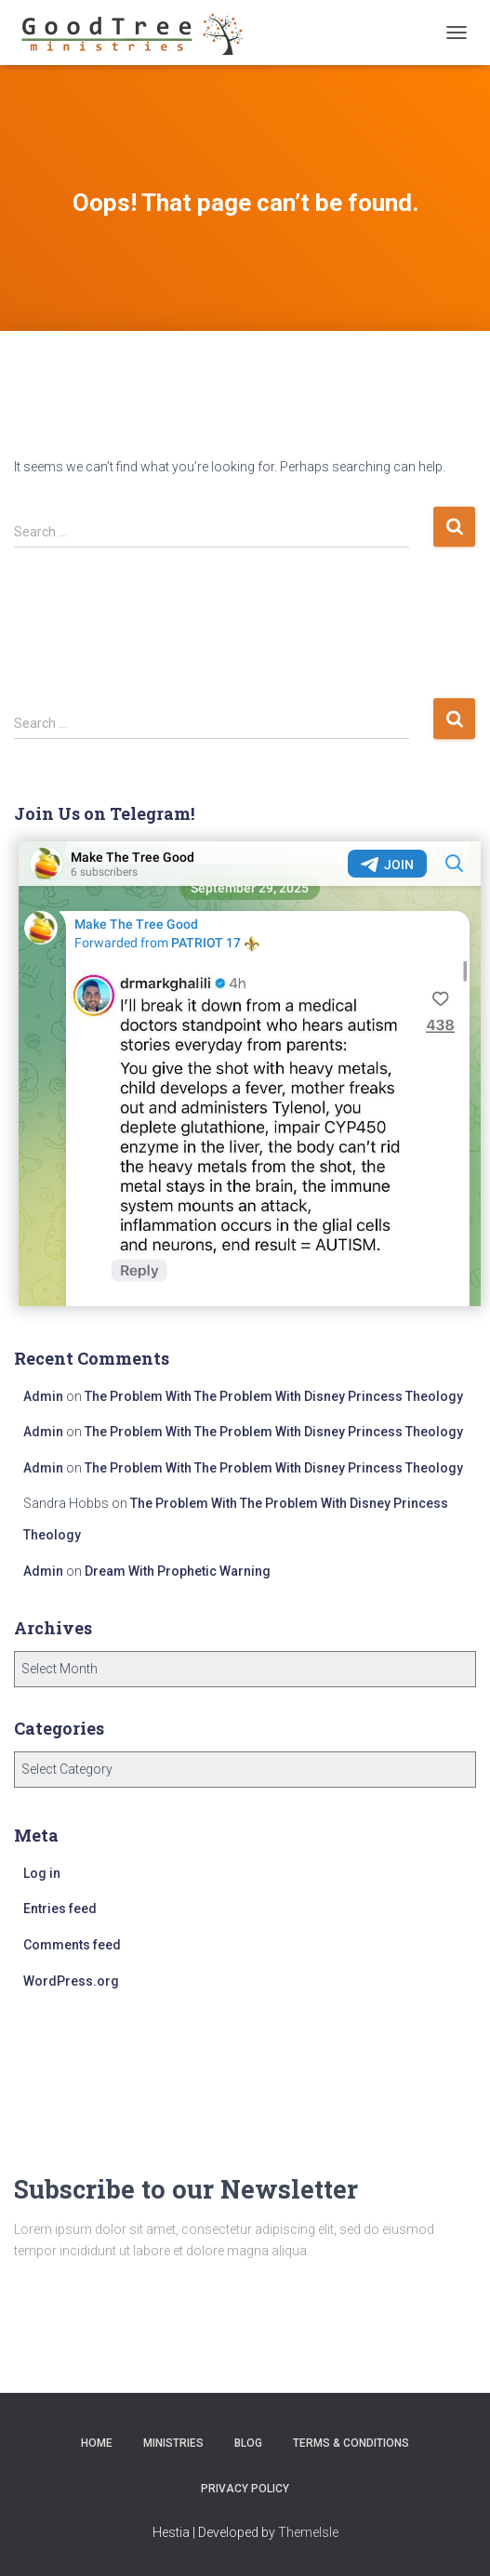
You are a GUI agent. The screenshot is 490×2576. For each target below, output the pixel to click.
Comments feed (72, 1944)
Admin (43, 1396)
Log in (41, 1873)
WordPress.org (71, 1981)
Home (97, 2443)
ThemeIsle (308, 2532)
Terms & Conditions (351, 2443)
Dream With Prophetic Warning (178, 1571)
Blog (248, 2443)
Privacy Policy (245, 2488)
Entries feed (60, 1908)
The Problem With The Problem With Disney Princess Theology (274, 1396)
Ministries (173, 2443)
